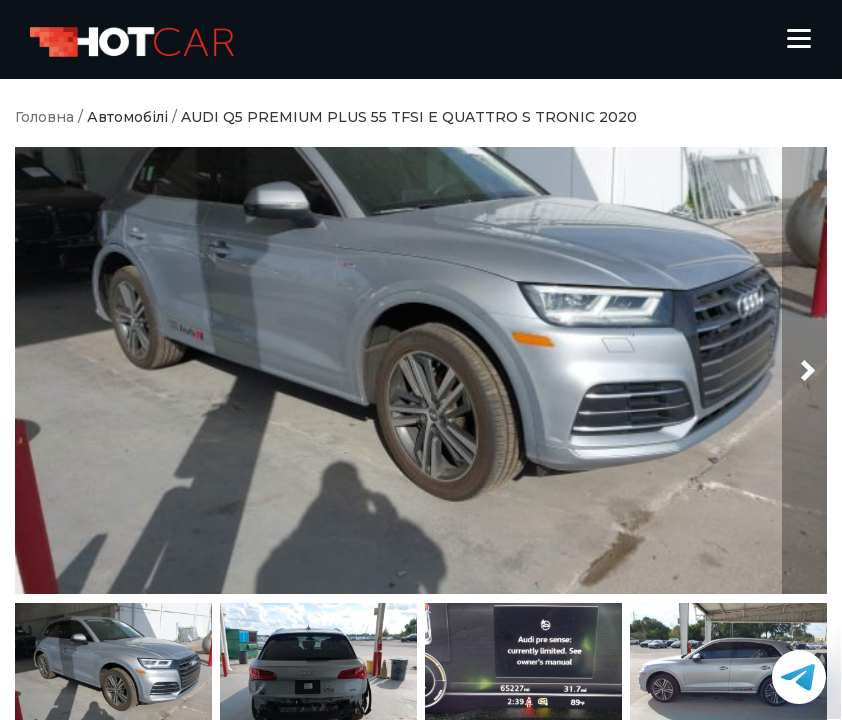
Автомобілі (127, 117)
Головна (44, 117)
